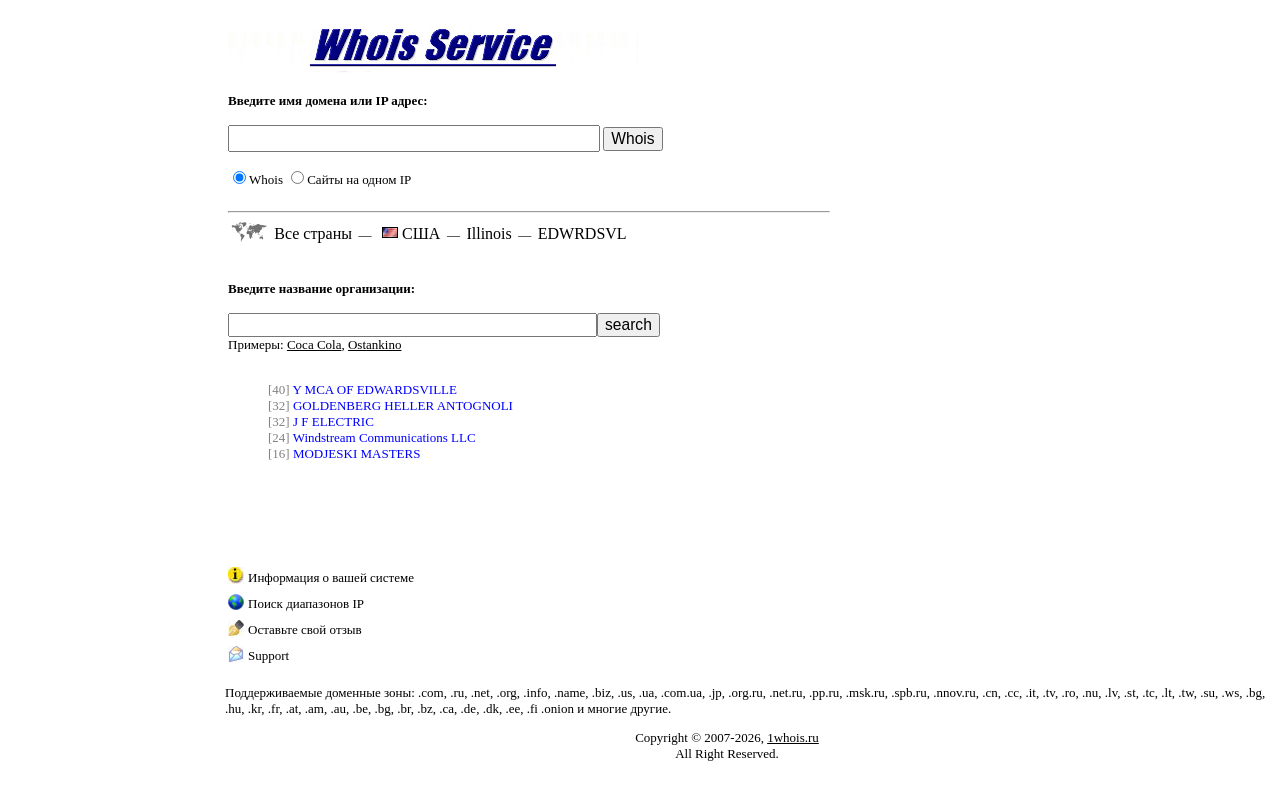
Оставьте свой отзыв (305, 629)
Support (268, 655)
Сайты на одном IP (351, 179)
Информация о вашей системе (331, 577)
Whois (258, 179)
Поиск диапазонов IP (306, 603)
